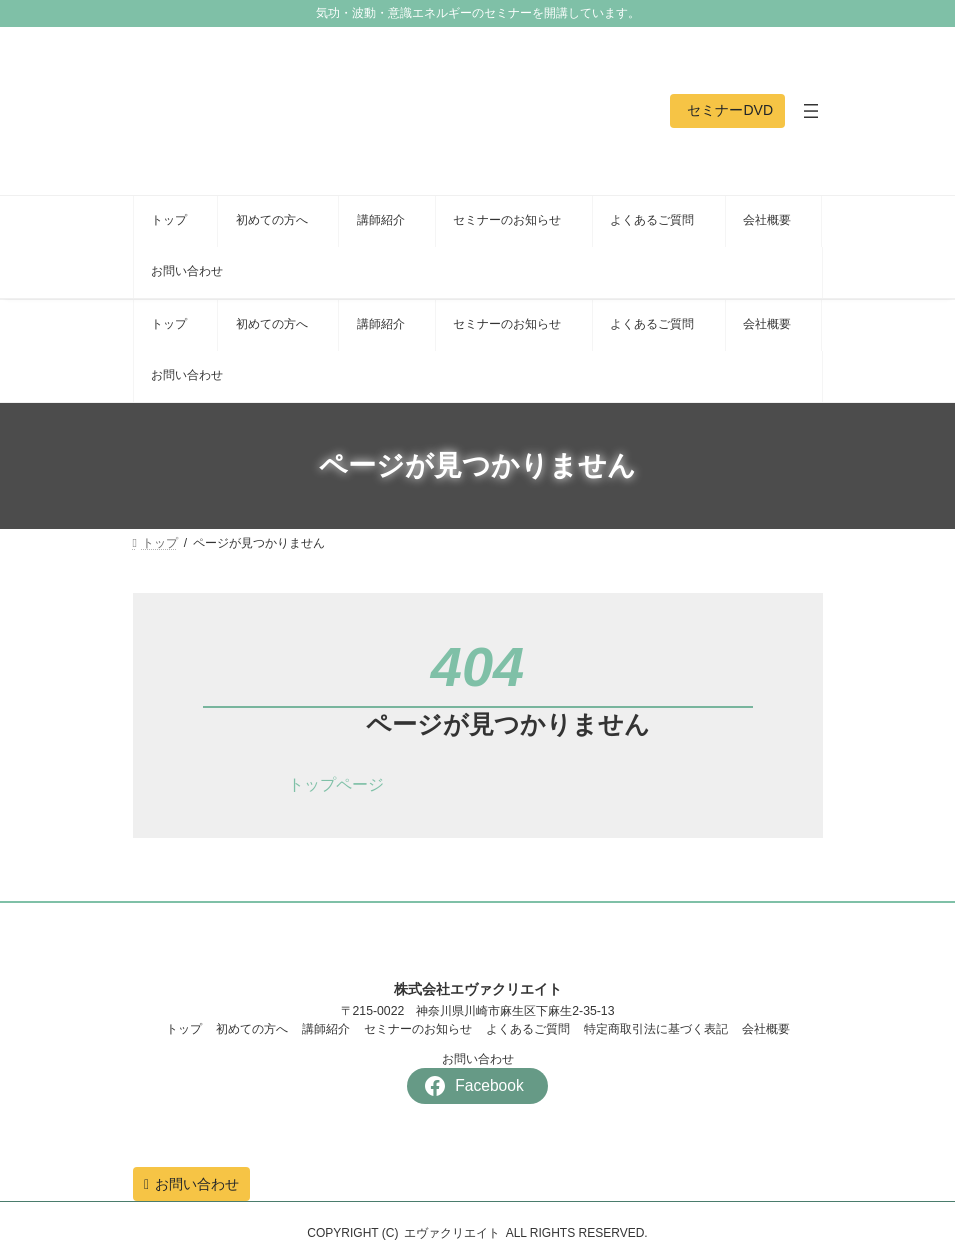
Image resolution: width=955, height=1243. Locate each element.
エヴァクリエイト (452, 1233)
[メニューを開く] (811, 111)
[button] (727, 111)
